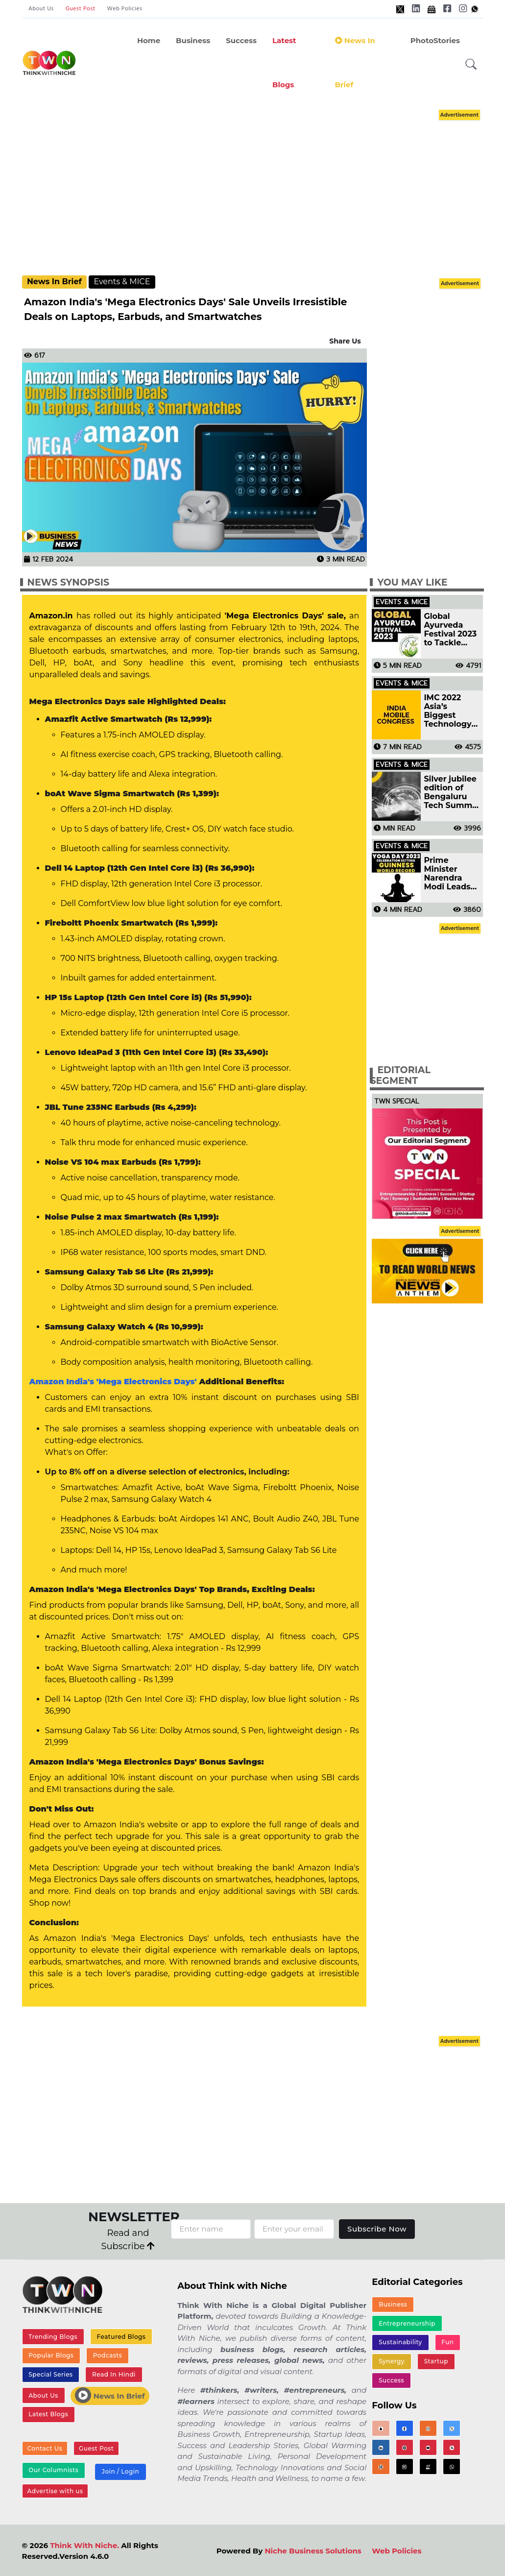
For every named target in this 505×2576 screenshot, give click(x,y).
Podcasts (107, 2355)
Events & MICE (122, 281)
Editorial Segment (400, 1075)
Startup (436, 2361)
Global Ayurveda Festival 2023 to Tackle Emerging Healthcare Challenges (450, 629)
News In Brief (355, 62)
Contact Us (45, 2448)
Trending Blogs (52, 2336)
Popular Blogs (50, 2355)
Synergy (392, 2361)
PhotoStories (435, 40)
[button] (471, 64)
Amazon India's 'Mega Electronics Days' (113, 1381)
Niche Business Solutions (313, 2550)
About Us (41, 9)
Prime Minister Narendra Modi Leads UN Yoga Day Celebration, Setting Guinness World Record (452, 873)
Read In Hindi (114, 2374)
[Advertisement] (262, 191)
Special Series (50, 2374)
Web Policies (125, 9)
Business (193, 40)
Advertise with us (55, 2491)
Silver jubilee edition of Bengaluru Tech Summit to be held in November (451, 792)
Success (241, 40)
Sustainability (400, 2342)
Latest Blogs (284, 62)
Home (148, 40)
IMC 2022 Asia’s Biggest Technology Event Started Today (452, 711)
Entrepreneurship (407, 2323)
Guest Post (81, 9)
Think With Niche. (84, 2545)
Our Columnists (53, 2470)
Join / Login (120, 2471)
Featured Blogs (121, 2336)
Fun (447, 2342)
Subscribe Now (377, 2228)
